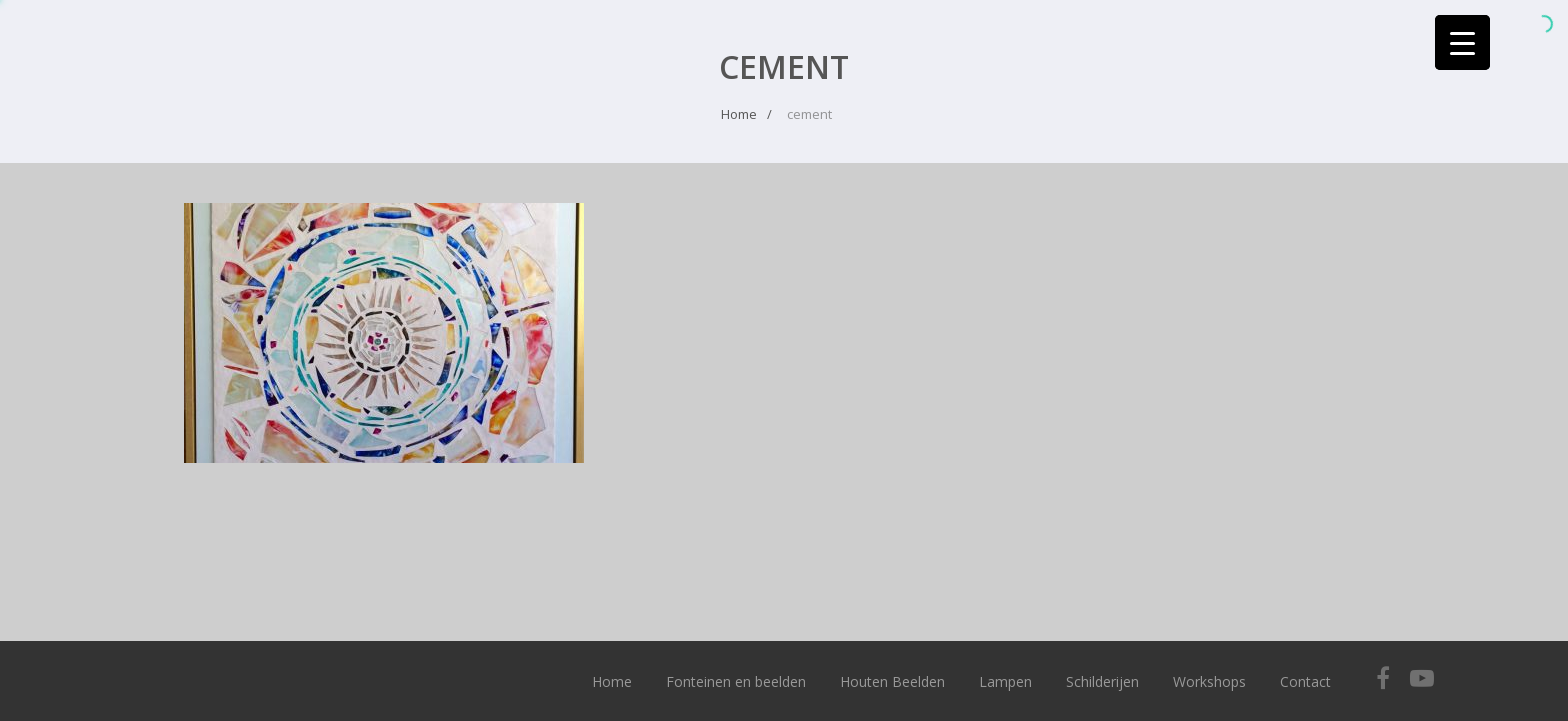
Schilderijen (1102, 681)
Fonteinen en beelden (736, 681)
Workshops (1209, 681)
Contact (1305, 681)
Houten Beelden (892, 681)
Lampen (1005, 681)
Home (612, 681)
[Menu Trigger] (1462, 42)
